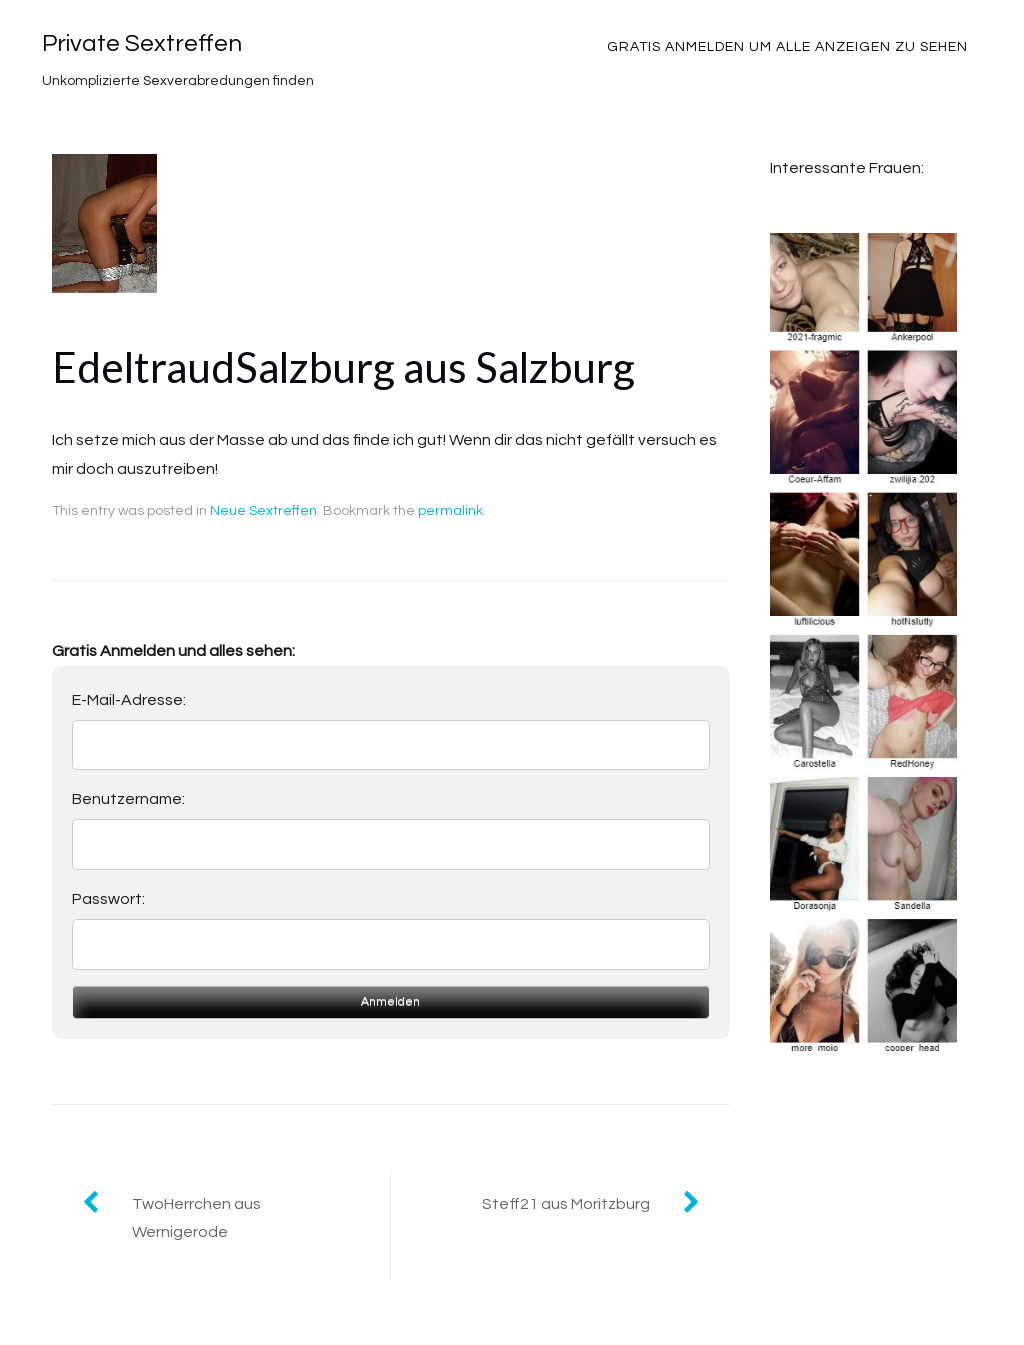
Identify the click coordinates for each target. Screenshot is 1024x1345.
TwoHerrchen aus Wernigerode (196, 1218)
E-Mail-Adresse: (129, 700)
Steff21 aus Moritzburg (566, 1204)
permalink (450, 511)
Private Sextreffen (142, 43)
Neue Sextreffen (263, 511)
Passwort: (108, 899)
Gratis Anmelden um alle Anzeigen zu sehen (787, 47)
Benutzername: (128, 799)
